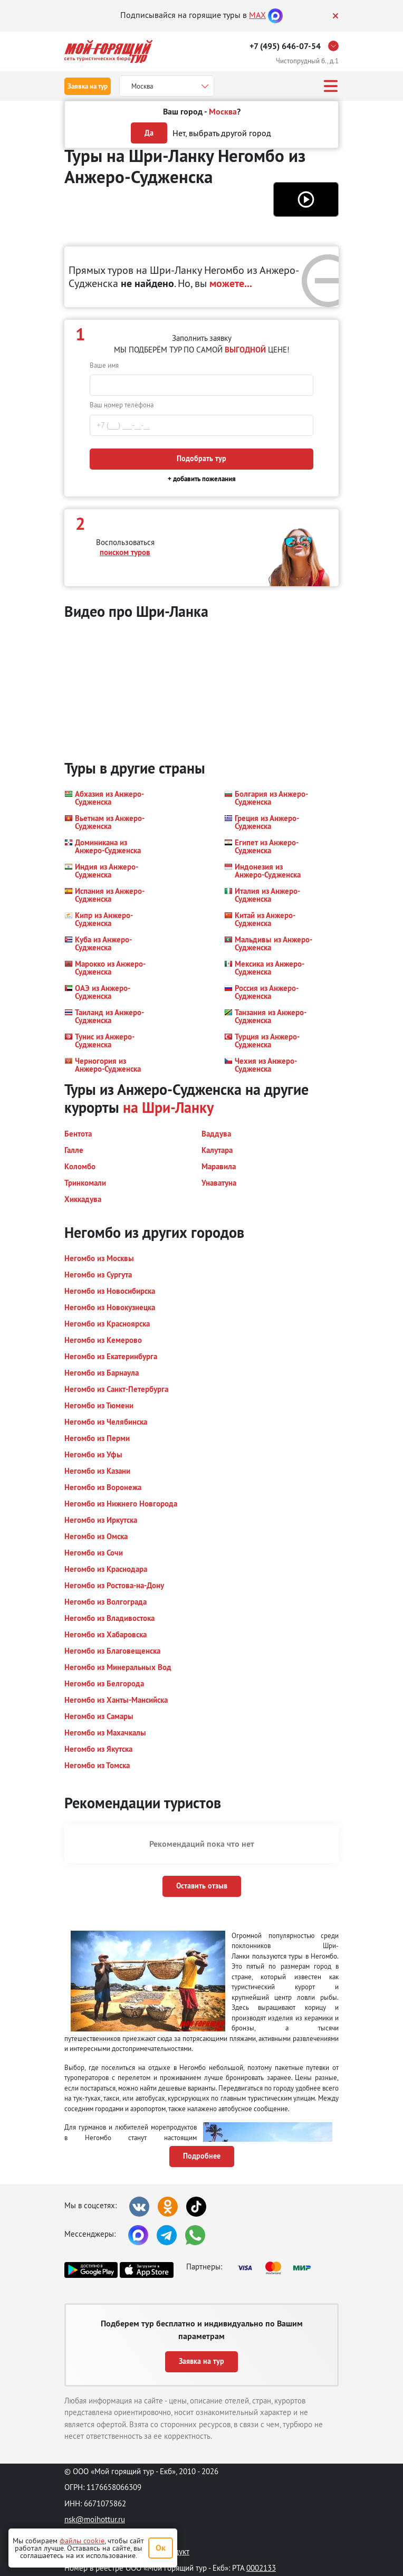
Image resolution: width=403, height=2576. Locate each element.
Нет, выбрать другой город (221, 133)
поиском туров (125, 552)
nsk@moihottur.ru (94, 2519)
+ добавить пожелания (202, 478)
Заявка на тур (88, 86)
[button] (306, 199)
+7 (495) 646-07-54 (285, 46)
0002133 (261, 2568)
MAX (257, 14)
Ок (161, 2547)
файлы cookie (82, 2540)
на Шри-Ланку (168, 1107)
